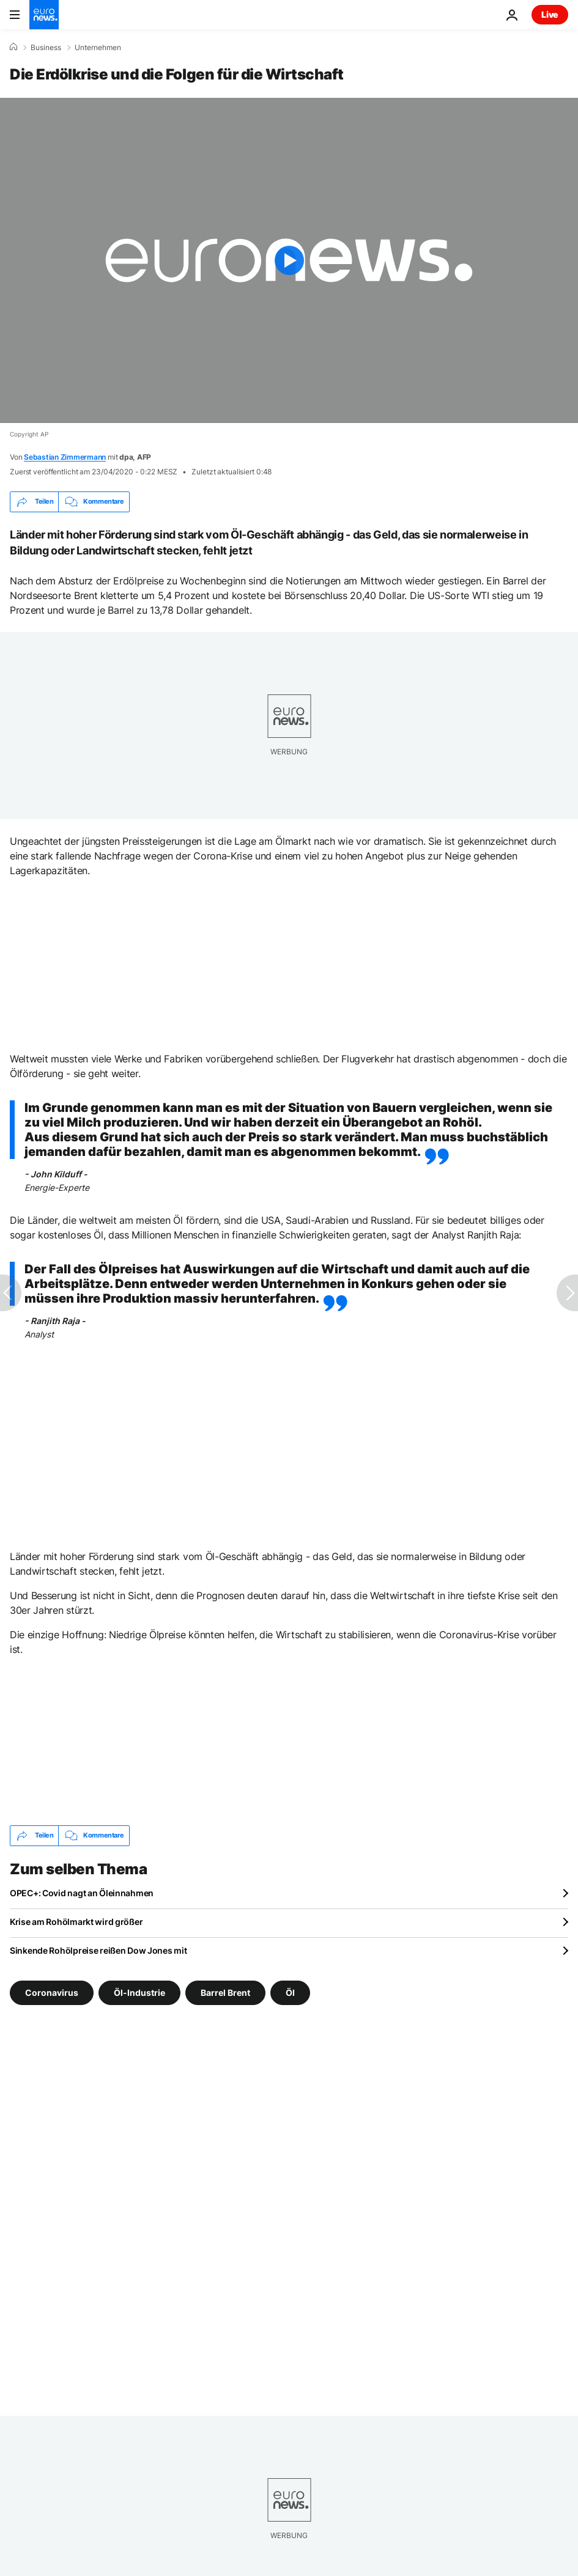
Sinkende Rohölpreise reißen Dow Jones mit (98, 1950)
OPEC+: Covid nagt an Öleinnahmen (82, 1893)
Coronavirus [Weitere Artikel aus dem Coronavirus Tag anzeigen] (51, 1992)
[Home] (13, 47)
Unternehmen (98, 47)
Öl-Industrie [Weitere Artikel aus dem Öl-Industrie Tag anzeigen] (139, 1992)
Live (549, 14)
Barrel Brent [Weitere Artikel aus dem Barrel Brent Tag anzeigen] (225, 1992)
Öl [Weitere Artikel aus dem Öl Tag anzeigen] (290, 1992)
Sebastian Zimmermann (65, 457)
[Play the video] (289, 260)
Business (46, 47)
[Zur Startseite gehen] (44, 14)
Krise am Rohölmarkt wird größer (76, 1921)
